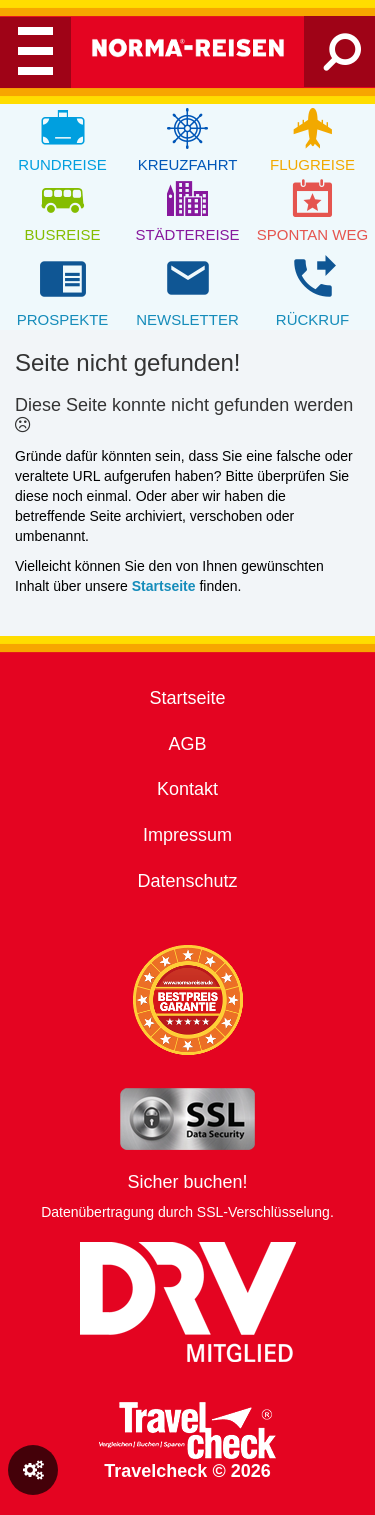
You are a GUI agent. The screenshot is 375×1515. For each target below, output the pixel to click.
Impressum (187, 835)
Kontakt (187, 789)
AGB (187, 744)
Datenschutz (187, 881)
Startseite (187, 698)
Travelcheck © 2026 (187, 1441)
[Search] (342, 60)
